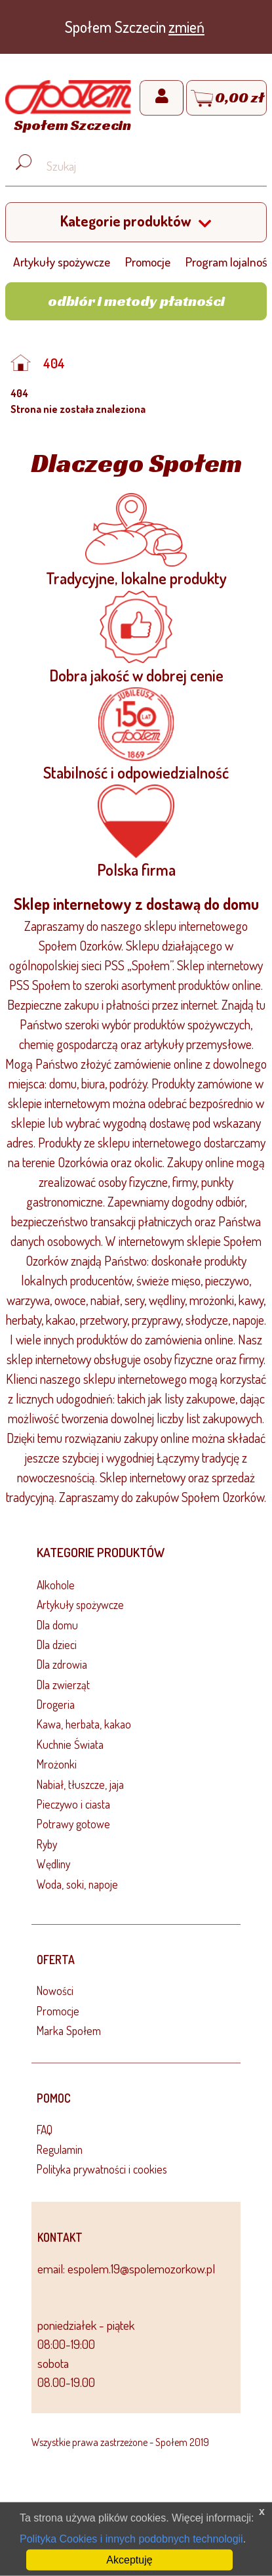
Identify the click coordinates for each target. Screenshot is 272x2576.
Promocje (147, 261)
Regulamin (60, 2149)
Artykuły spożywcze (61, 261)
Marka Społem (69, 2030)
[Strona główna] (68, 108)
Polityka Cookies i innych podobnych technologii (131, 2538)
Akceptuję (129, 2559)
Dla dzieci (57, 1644)
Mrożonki (57, 1764)
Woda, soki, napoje (77, 1884)
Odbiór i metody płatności (136, 300)
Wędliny (53, 1864)
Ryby (47, 1844)
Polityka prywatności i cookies (102, 2169)
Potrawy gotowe (73, 1823)
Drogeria (56, 1704)
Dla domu (57, 1625)
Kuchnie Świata (70, 1744)
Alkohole (56, 1585)
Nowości (55, 1990)
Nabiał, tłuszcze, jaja (80, 1784)
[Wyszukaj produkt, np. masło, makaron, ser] (146, 166)
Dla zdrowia (62, 1664)
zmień (186, 26)
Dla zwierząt (63, 1684)
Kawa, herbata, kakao (84, 1724)
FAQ (44, 2129)
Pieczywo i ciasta (73, 1804)
